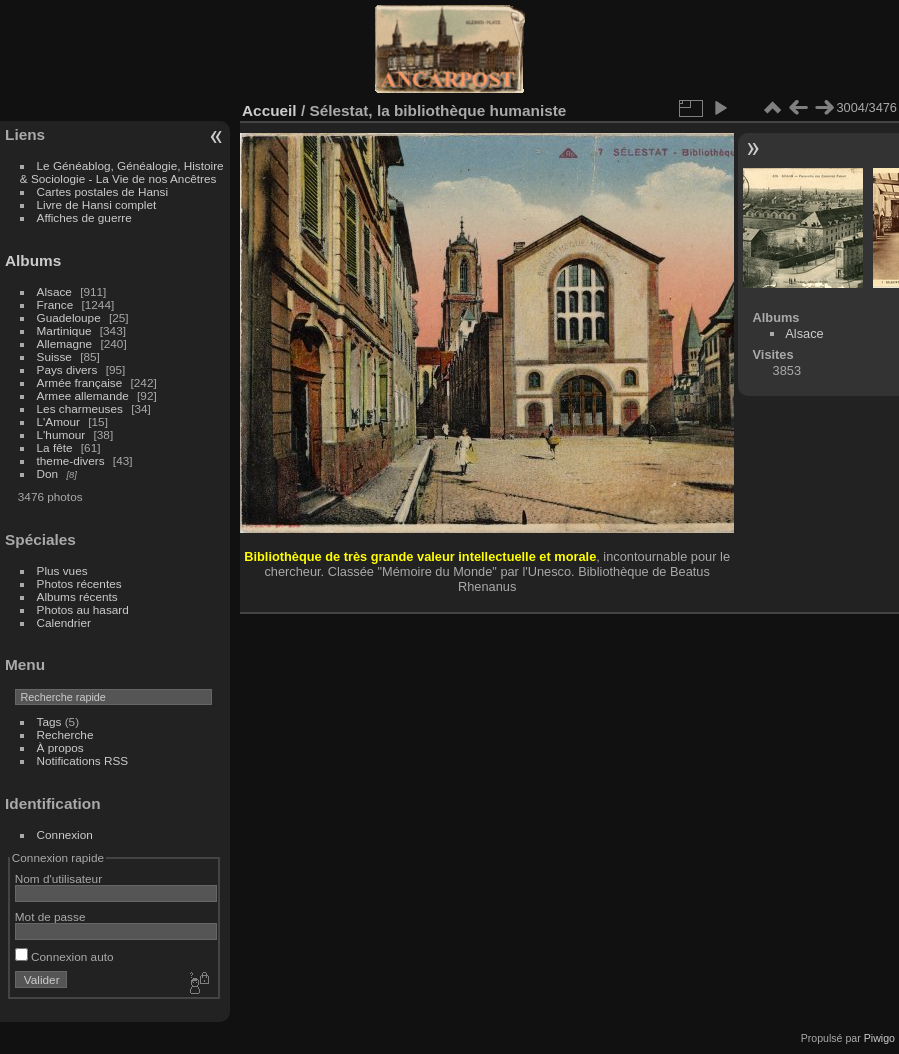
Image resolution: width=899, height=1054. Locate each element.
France (55, 304)
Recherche (65, 734)
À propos (60, 747)
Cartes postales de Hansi (102, 191)
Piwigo (879, 1038)
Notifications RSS (83, 760)
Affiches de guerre (84, 217)
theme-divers (71, 460)
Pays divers (67, 369)
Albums (33, 260)
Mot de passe (50, 916)
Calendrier (64, 622)
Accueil (269, 110)
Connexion (65, 834)
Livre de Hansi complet (97, 204)
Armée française (80, 382)
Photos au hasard (83, 609)
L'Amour (58, 421)
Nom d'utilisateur (58, 878)
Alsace (54, 291)
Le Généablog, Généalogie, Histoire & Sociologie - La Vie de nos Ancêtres (122, 172)
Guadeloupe (69, 317)
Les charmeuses (80, 408)
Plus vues (62, 570)
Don (48, 473)
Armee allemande (83, 395)
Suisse (54, 356)
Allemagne (65, 343)
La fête (55, 447)
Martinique (64, 330)
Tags (49, 721)
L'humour (61, 434)
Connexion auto (64, 956)
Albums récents (77, 596)
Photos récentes (79, 583)
